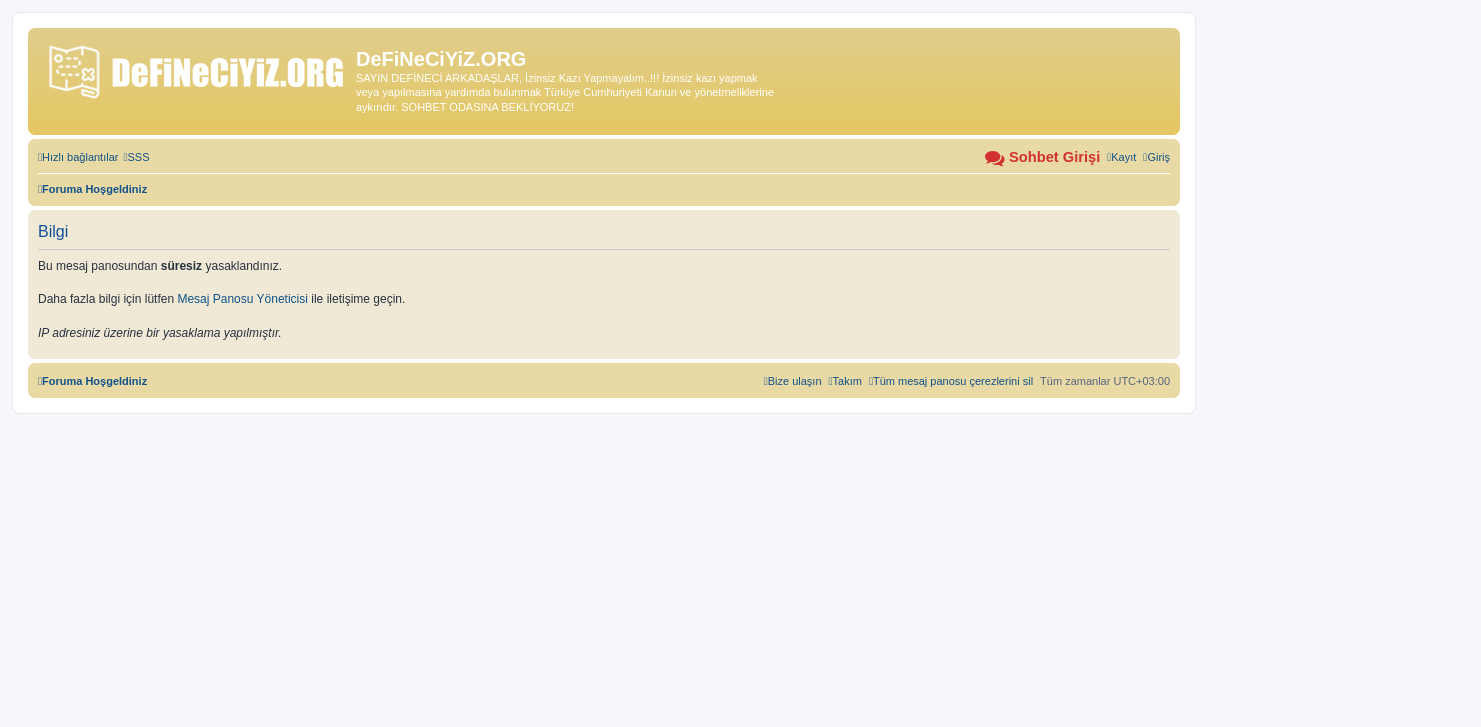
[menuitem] (136, 157)
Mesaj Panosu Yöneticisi (242, 299)
